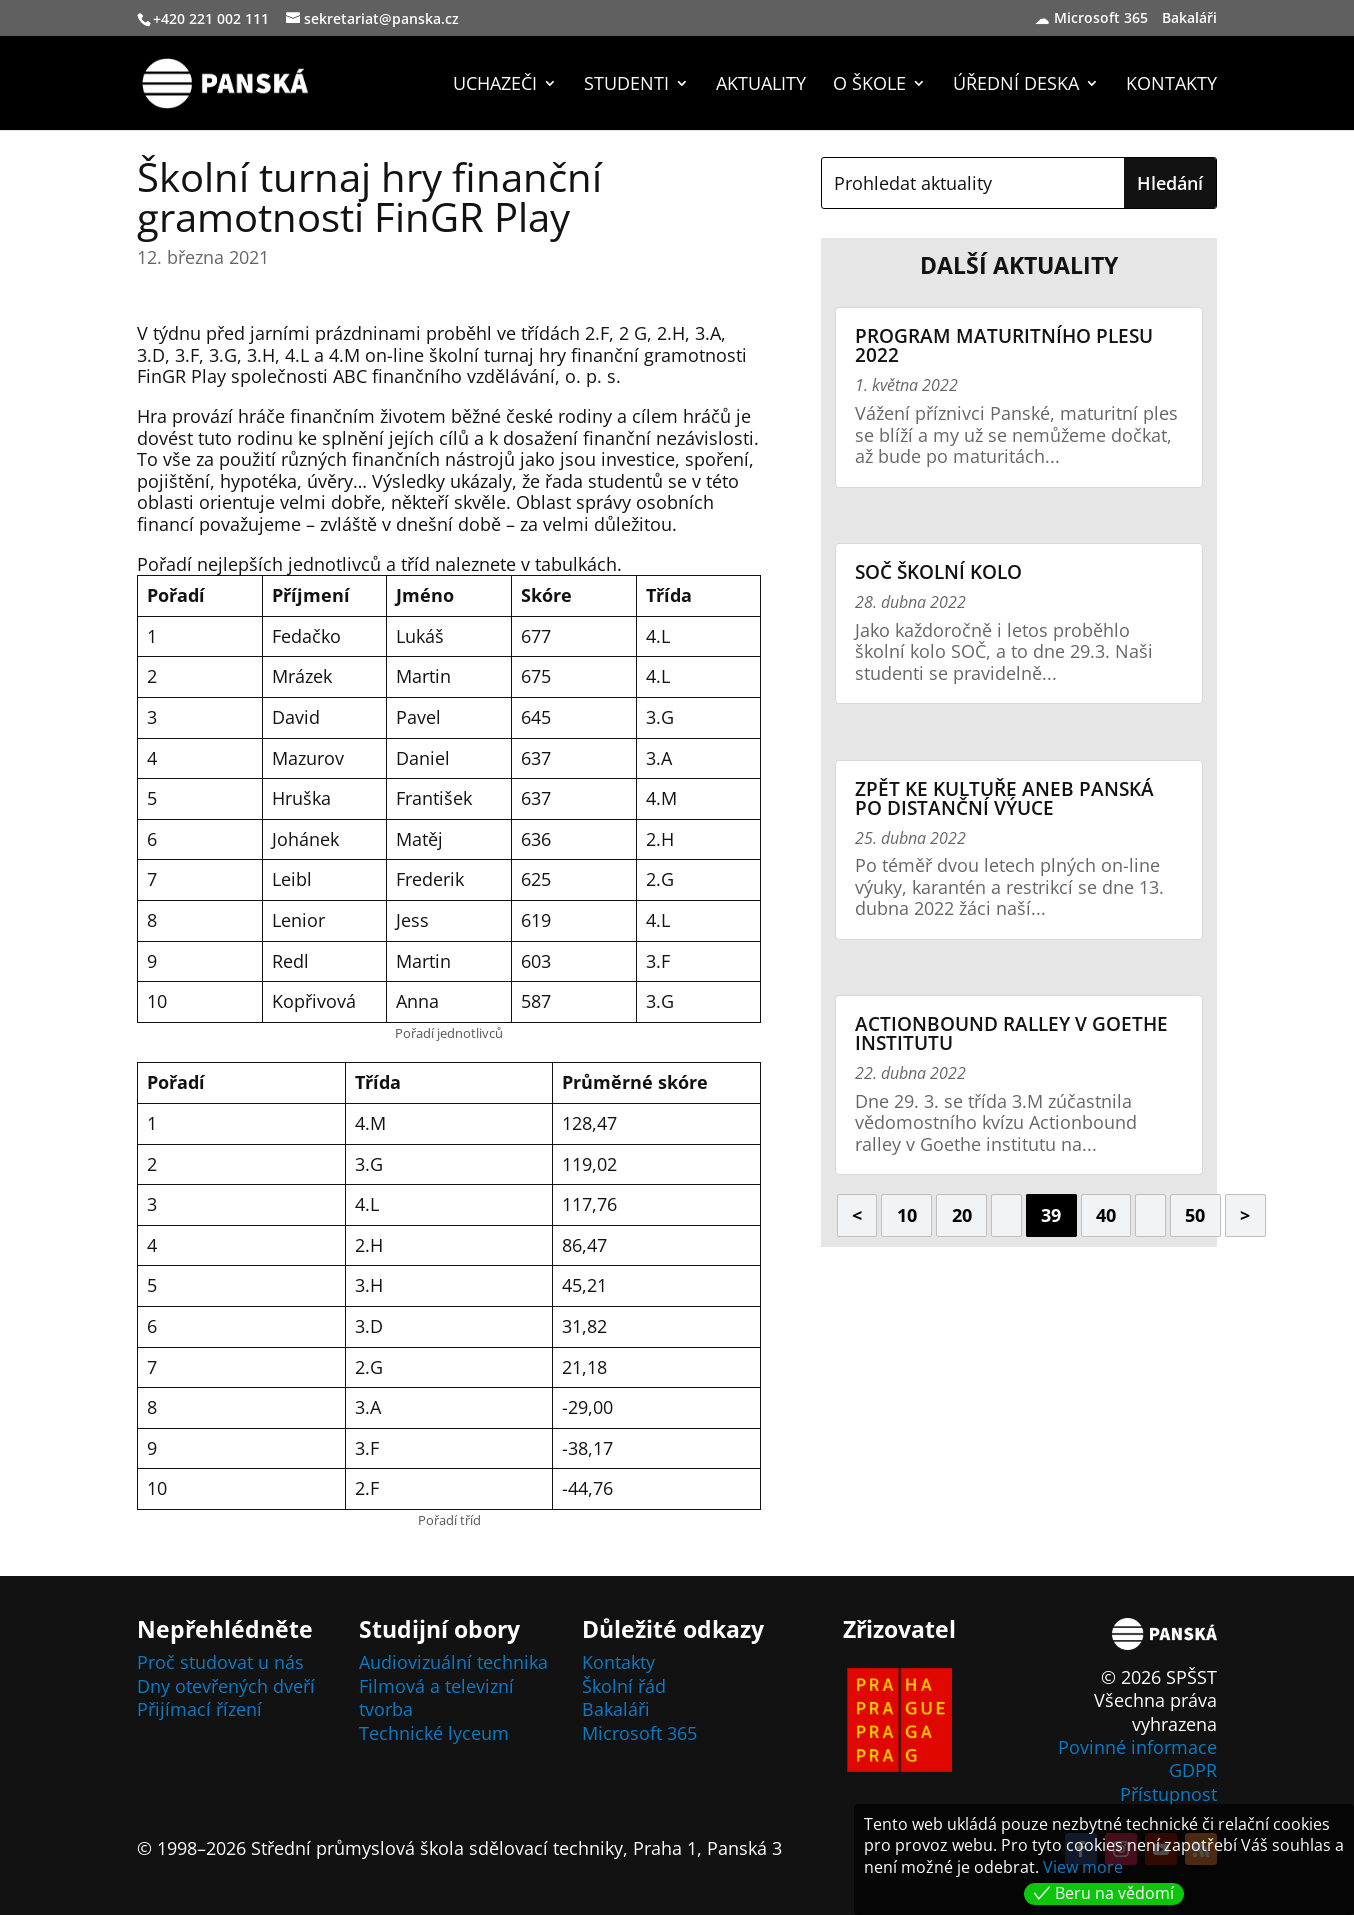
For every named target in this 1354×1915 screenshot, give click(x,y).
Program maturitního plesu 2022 (1004, 345)
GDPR (1193, 1770)
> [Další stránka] (1245, 1215)
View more (1083, 1867)
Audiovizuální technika (453, 1662)
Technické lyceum (434, 1733)
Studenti (626, 85)
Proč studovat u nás (220, 1662)
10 (907, 1215)
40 (1106, 1215)
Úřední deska (1016, 85)
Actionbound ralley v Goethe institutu (1011, 1033)
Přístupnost (1168, 1794)
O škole (869, 85)
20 (962, 1215)
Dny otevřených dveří (226, 1686)
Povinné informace (1137, 1747)
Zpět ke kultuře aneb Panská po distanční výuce (1004, 798)
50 (1195, 1215)
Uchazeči (495, 85)
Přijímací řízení (199, 1709)
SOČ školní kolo (938, 572)
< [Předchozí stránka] (857, 1215)
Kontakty (1171, 85)
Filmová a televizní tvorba (436, 1697)
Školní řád (624, 1686)
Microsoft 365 (1101, 19)
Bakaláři (1192, 19)
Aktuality (761, 85)
